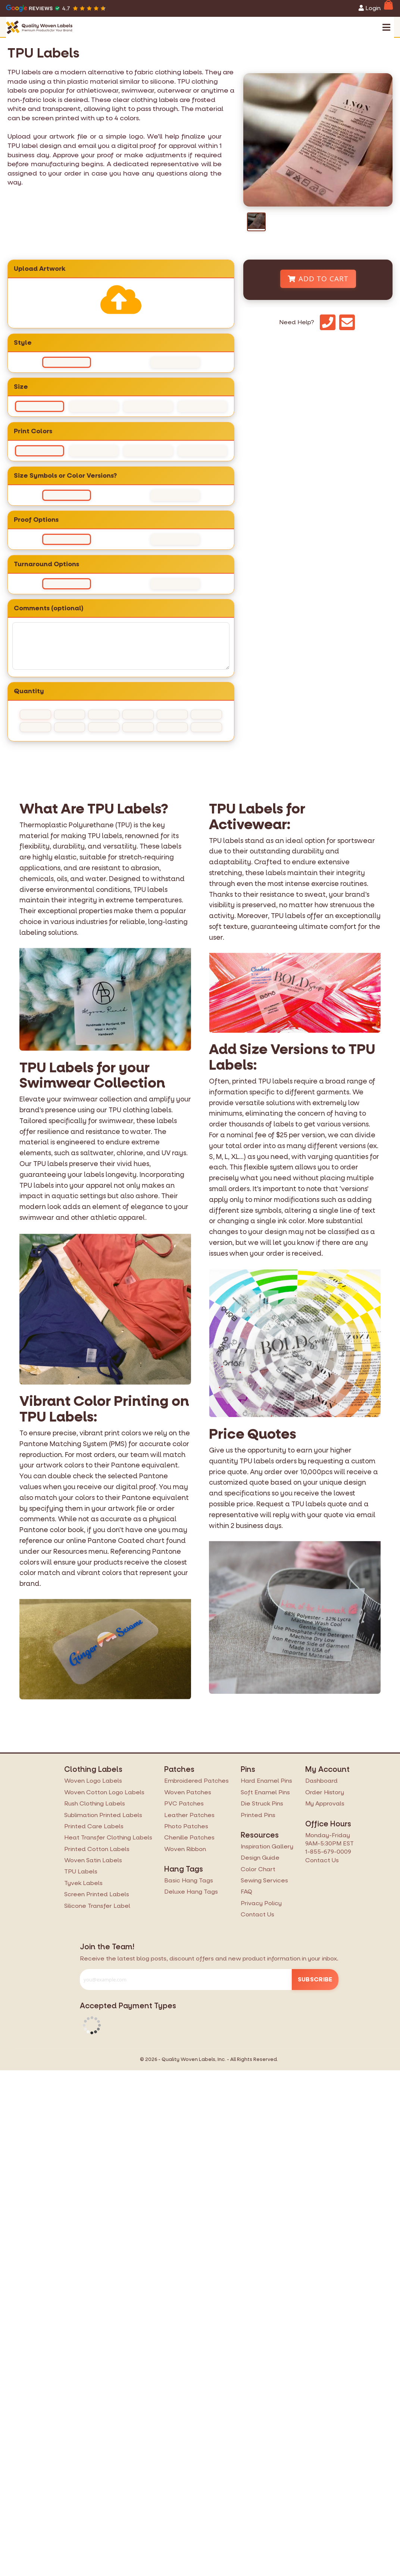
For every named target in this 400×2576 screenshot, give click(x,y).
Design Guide (260, 1858)
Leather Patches (189, 1815)
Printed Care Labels (94, 1826)
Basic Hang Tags (188, 1880)
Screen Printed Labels (96, 1894)
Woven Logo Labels (93, 1781)
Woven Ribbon (185, 1849)
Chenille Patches (189, 1837)
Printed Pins (258, 1815)
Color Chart (258, 1869)
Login (370, 8)
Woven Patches (187, 1792)
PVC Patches (184, 1803)
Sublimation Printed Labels (103, 1815)
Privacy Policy (261, 1903)
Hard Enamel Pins (266, 1781)
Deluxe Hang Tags (191, 1891)
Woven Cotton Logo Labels (104, 1792)
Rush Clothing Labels (94, 1803)
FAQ (246, 1891)
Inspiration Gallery (267, 1846)
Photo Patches (186, 1826)
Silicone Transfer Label (97, 1906)
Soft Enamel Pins (265, 1792)
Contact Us (257, 1914)
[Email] (347, 322)
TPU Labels (80, 1871)
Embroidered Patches (196, 1781)
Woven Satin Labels (93, 1860)
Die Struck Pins (262, 1803)
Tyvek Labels (83, 1883)
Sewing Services (264, 1880)
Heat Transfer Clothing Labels (108, 1837)
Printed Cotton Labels (96, 1849)
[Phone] (327, 322)
